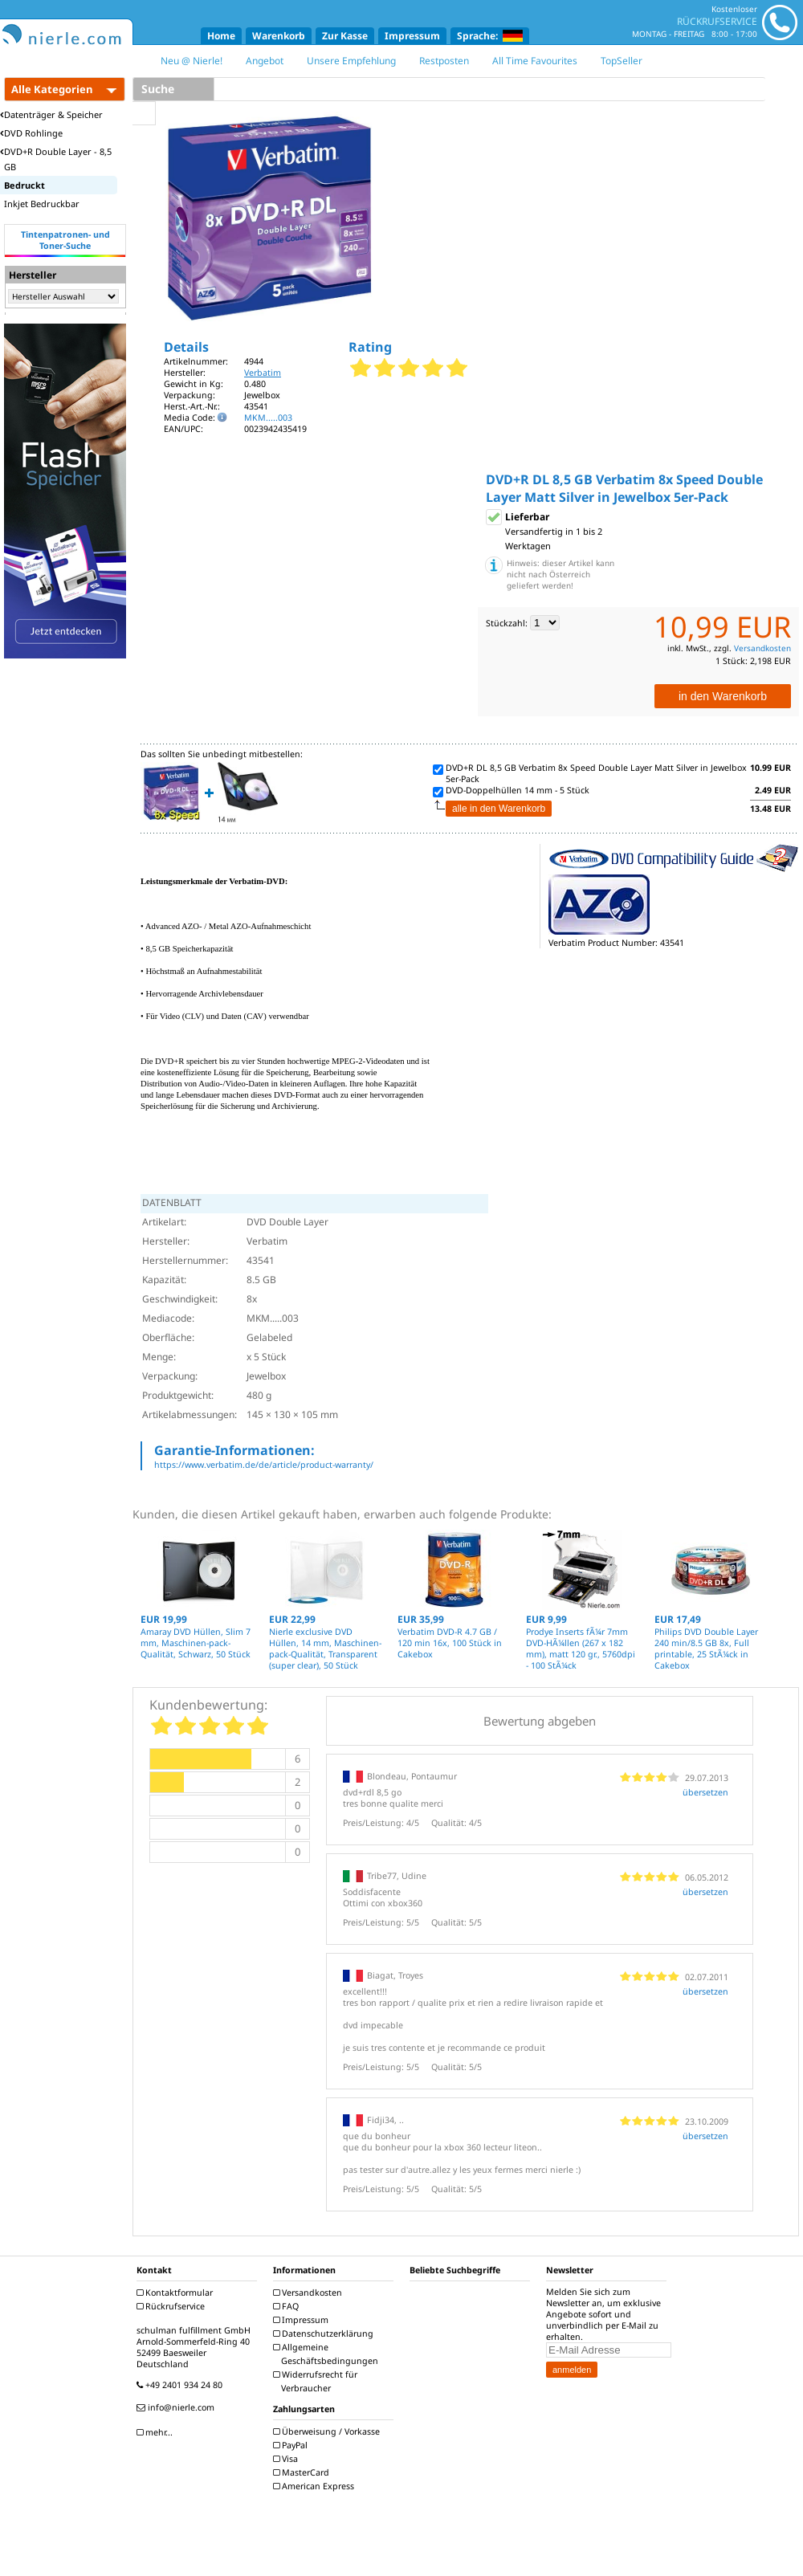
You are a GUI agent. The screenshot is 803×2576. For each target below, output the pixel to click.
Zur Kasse (345, 36)
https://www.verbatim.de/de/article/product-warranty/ (263, 1464)
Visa (287, 2458)
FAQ (288, 2306)
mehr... (157, 2432)
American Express (315, 2486)
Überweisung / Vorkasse (328, 2431)
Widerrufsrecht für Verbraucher (317, 2381)
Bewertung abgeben (539, 1721)
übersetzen (705, 1792)
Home (221, 36)
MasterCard (303, 2472)
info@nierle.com (177, 2407)
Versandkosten (762, 648)
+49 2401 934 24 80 (181, 2385)
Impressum (412, 36)
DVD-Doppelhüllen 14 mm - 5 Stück (517, 790)
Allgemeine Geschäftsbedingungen (327, 2354)
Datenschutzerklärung (325, 2333)
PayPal (292, 2445)
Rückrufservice (173, 2306)
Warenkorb (278, 36)
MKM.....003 (268, 417)
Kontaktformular (177, 2292)
